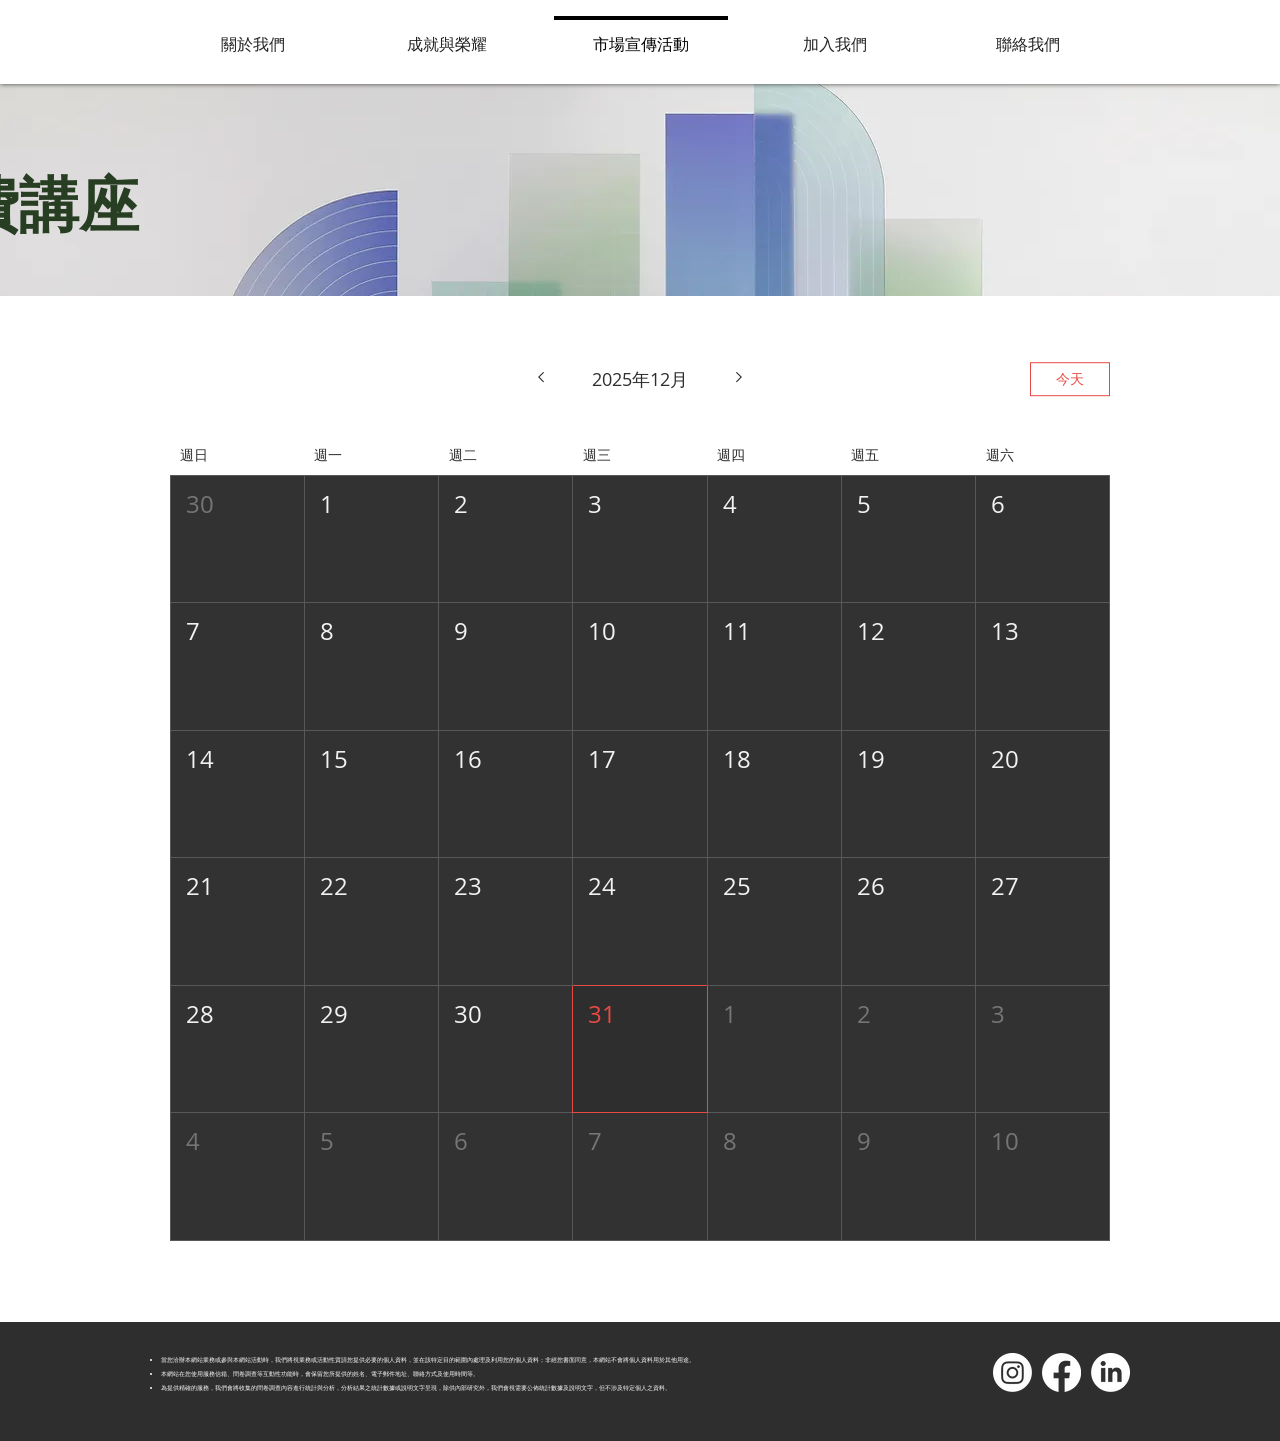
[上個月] (540, 379)
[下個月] (739, 379)
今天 (1070, 378)
